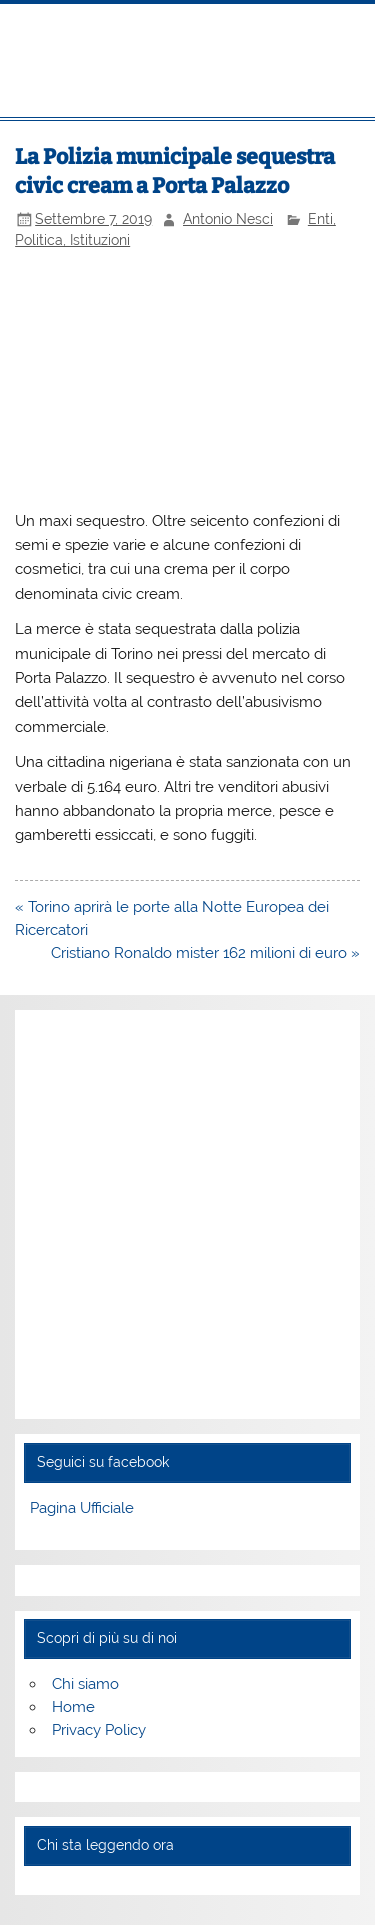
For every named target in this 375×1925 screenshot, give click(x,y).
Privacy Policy (99, 1730)
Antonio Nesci (228, 219)
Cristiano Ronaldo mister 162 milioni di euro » (205, 953)
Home (73, 1707)
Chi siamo (85, 1684)
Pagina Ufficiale (82, 1508)
